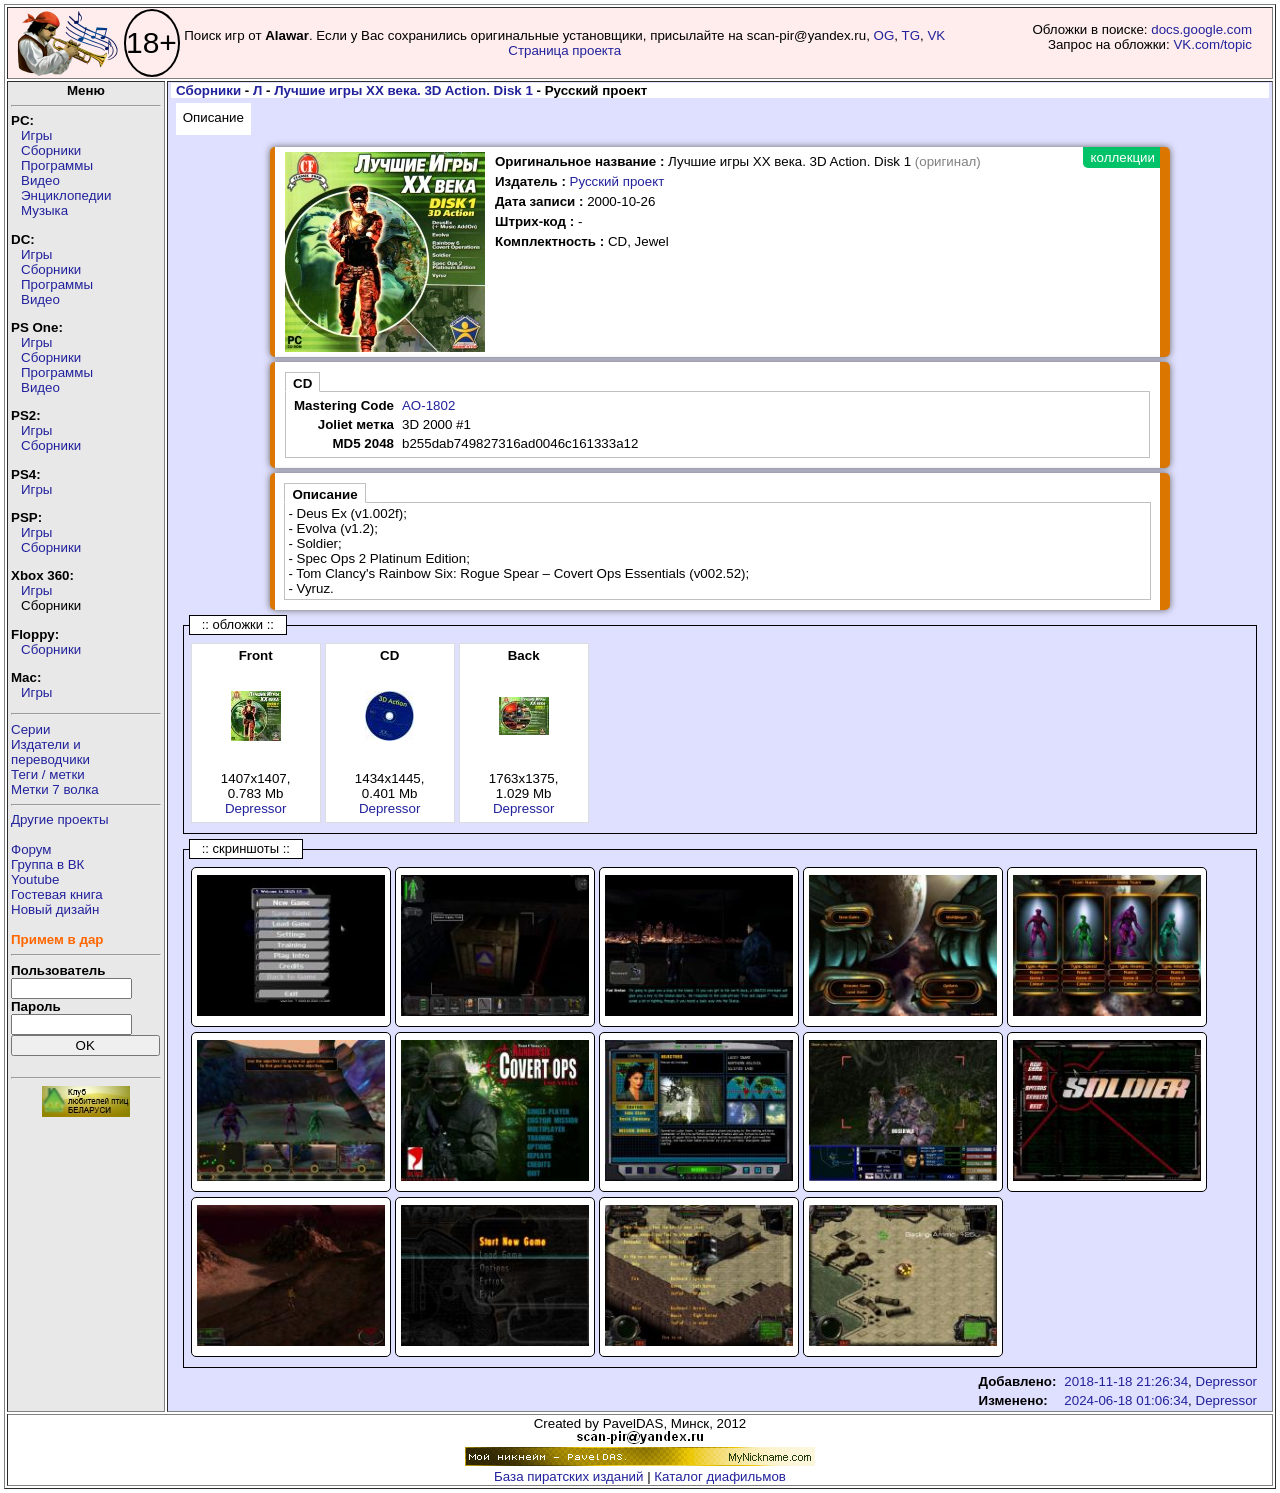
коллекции (1123, 157)
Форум (31, 849)
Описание (213, 117)
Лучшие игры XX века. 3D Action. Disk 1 (403, 90)
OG (884, 35)
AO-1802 (428, 405)
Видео (40, 180)
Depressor (255, 808)
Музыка (44, 210)
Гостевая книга (57, 894)
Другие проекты (60, 819)
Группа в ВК (47, 864)
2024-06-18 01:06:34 (1126, 1400)
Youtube (35, 879)
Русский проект (617, 181)
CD (302, 383)
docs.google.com (1201, 29)
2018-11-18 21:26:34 (1126, 1381)
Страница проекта (564, 50)
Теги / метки (48, 774)
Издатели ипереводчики (50, 752)
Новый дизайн (55, 909)
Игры (36, 135)
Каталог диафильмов (720, 1476)
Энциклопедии (66, 195)
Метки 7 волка (55, 789)
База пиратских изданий (568, 1476)
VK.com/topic (1212, 44)
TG (911, 35)
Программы (57, 165)
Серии (30, 729)
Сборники (51, 150)
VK (936, 35)
